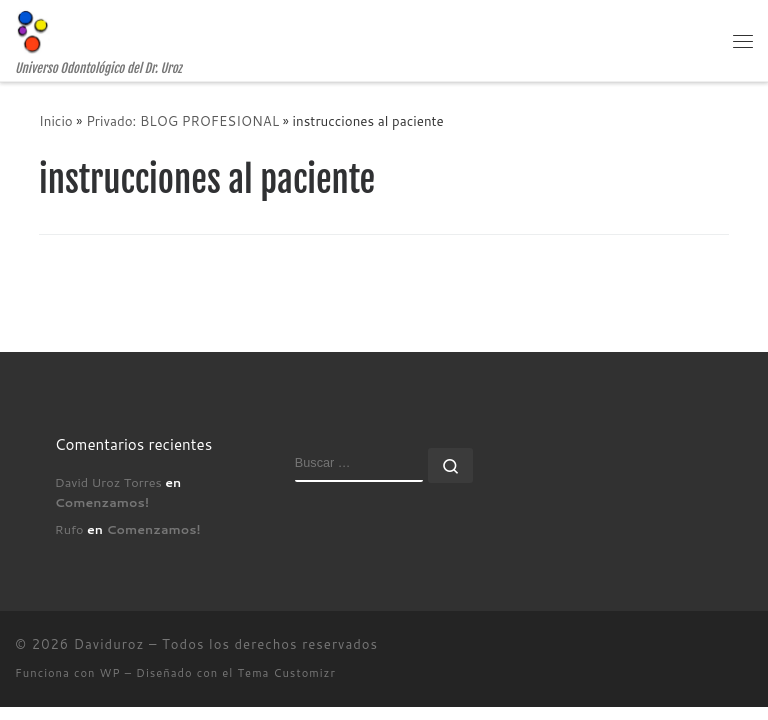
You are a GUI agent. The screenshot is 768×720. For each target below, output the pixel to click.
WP (110, 673)
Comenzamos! (102, 502)
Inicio (56, 120)
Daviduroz (109, 644)
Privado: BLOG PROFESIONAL (182, 120)
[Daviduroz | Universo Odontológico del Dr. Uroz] (32, 31)
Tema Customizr (287, 673)
